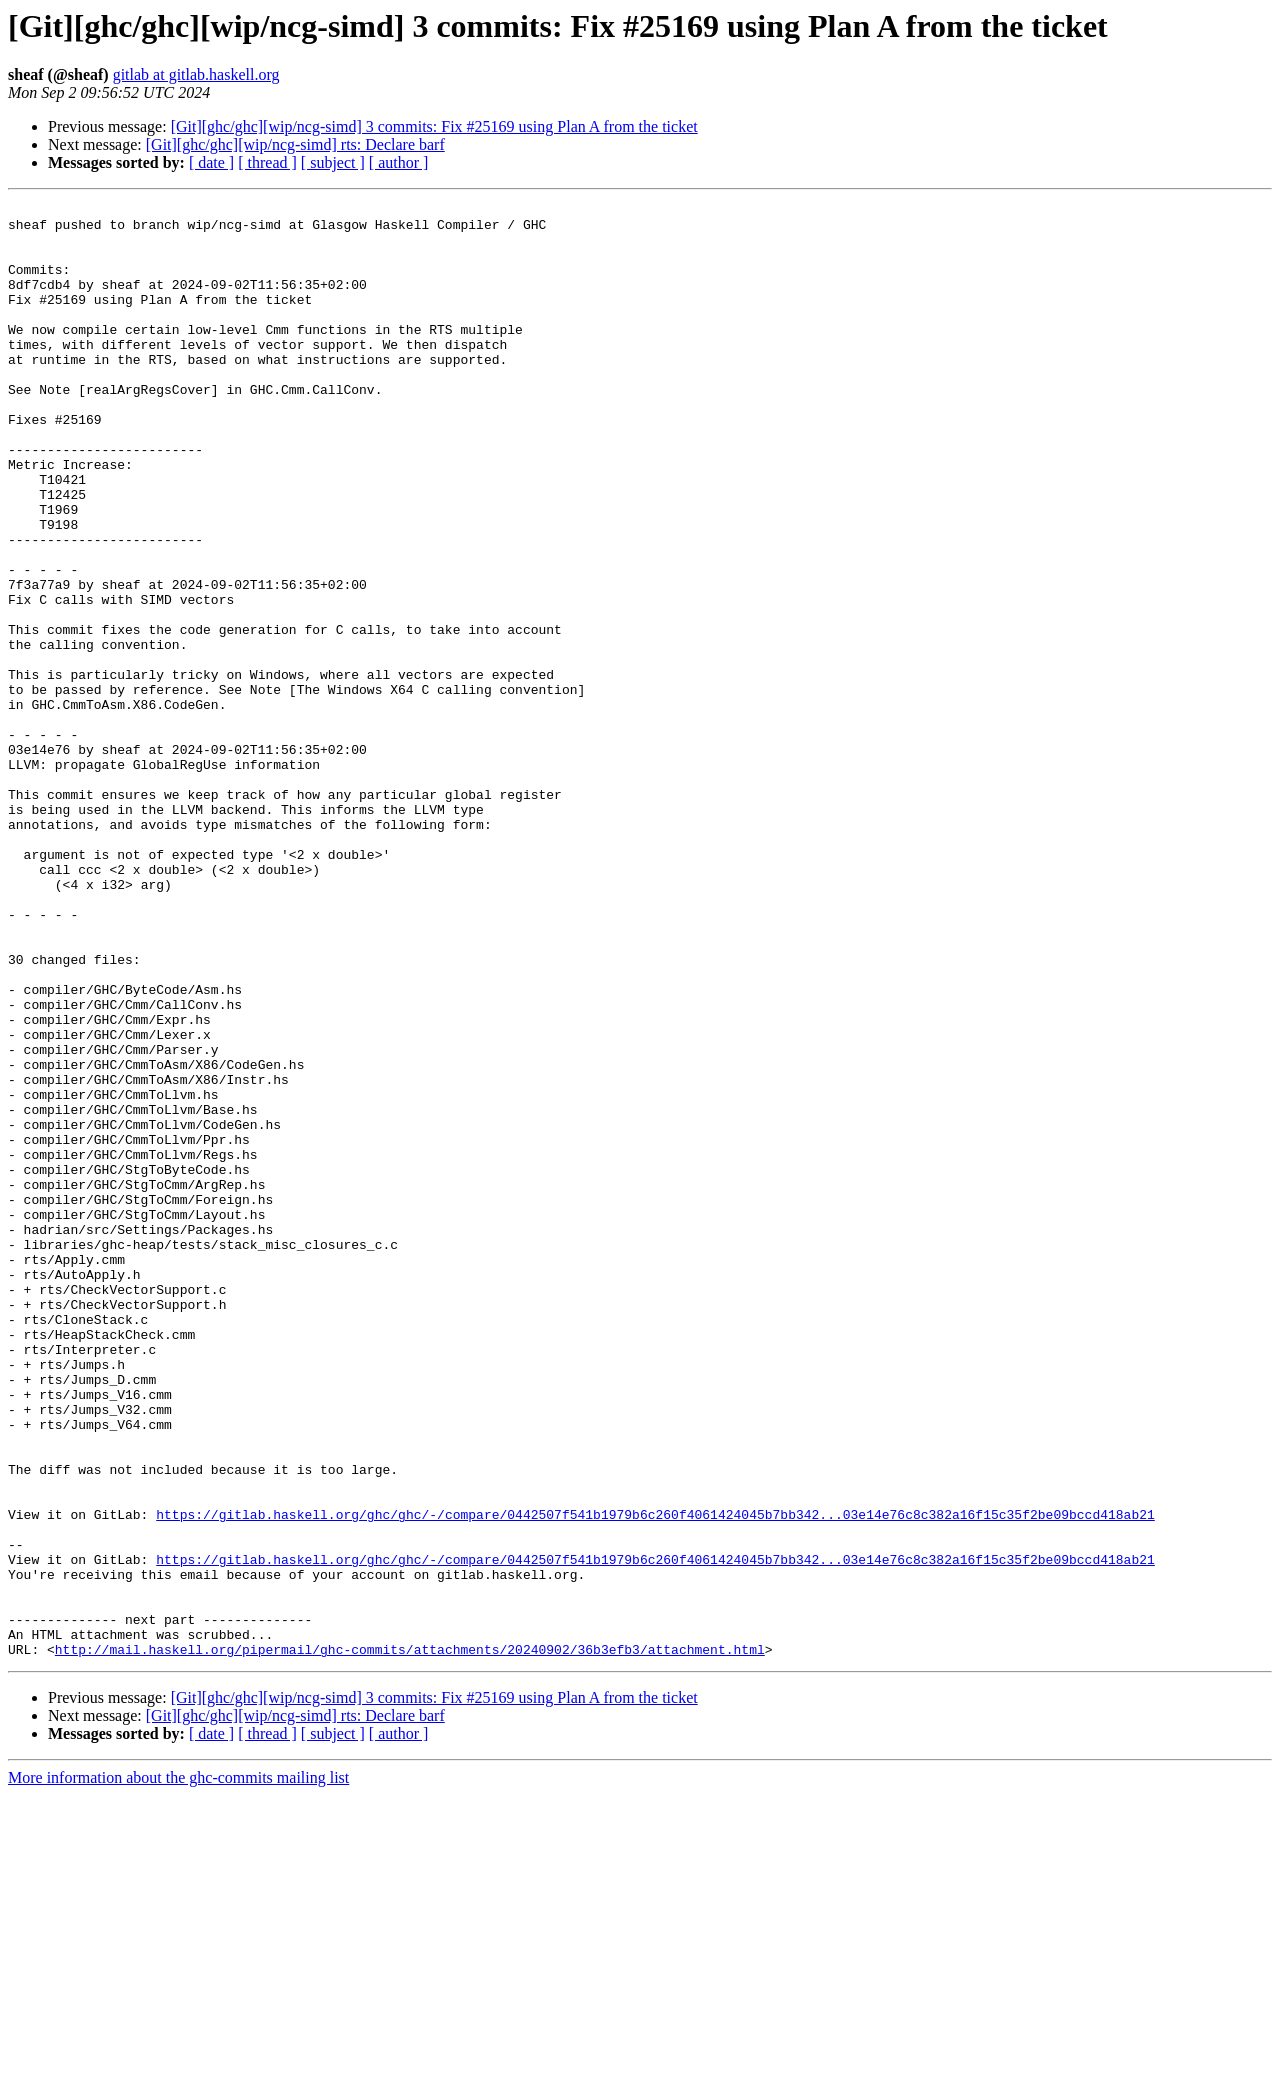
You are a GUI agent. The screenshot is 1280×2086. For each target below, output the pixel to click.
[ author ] (399, 162)
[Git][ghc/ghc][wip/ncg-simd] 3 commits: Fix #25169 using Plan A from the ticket (434, 126)
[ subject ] (333, 162)
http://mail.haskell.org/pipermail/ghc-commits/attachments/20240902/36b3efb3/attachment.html (410, 1940)
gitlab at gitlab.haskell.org (196, 74)
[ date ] (211, 162)
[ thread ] (267, 162)
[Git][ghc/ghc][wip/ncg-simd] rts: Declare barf (295, 144)
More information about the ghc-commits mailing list (178, 2068)
